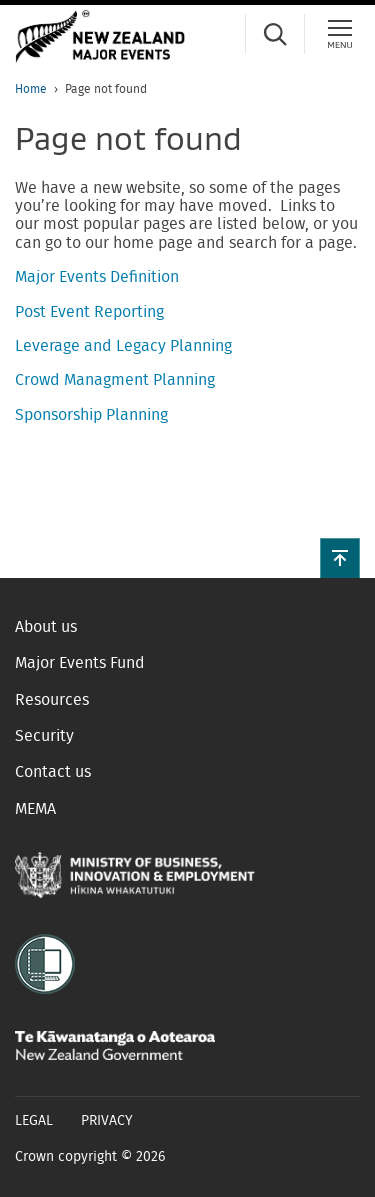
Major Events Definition (97, 277)
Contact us (53, 772)
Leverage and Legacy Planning (123, 346)
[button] (340, 558)
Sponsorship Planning (91, 415)
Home (31, 89)
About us (46, 627)
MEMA (35, 809)
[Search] (275, 34)
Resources (52, 700)
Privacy (107, 1121)
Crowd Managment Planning (115, 380)
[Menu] (340, 34)
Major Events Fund (80, 663)
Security (44, 736)
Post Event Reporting (89, 312)
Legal (34, 1121)
